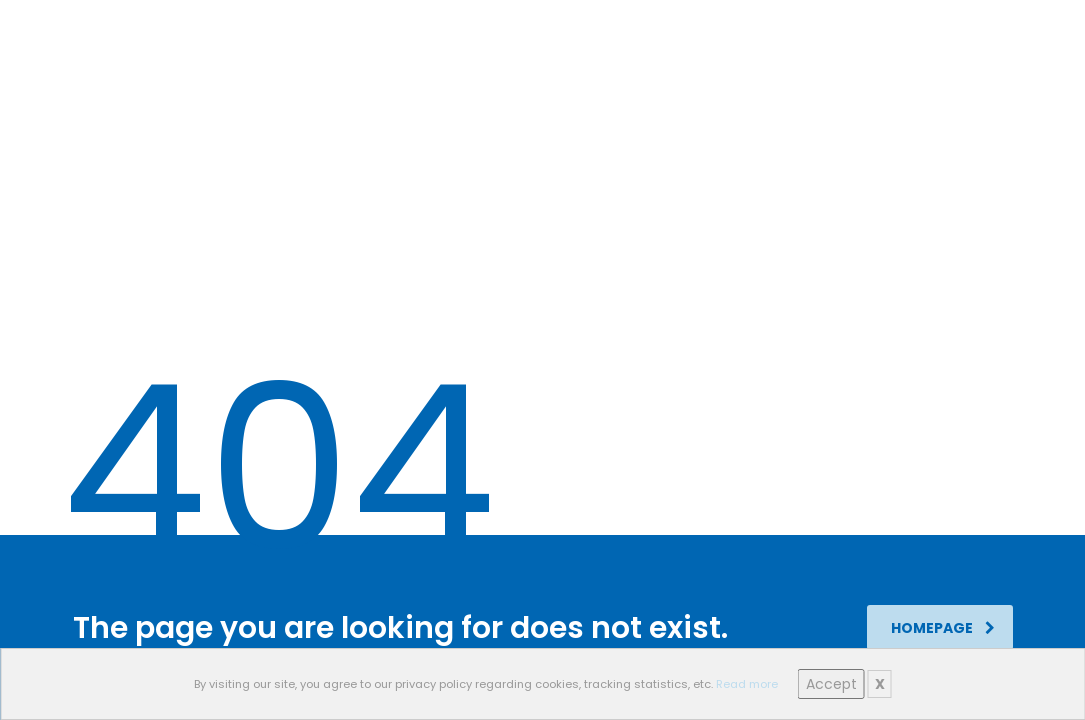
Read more (747, 684)
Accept (831, 684)
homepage (943, 628)
